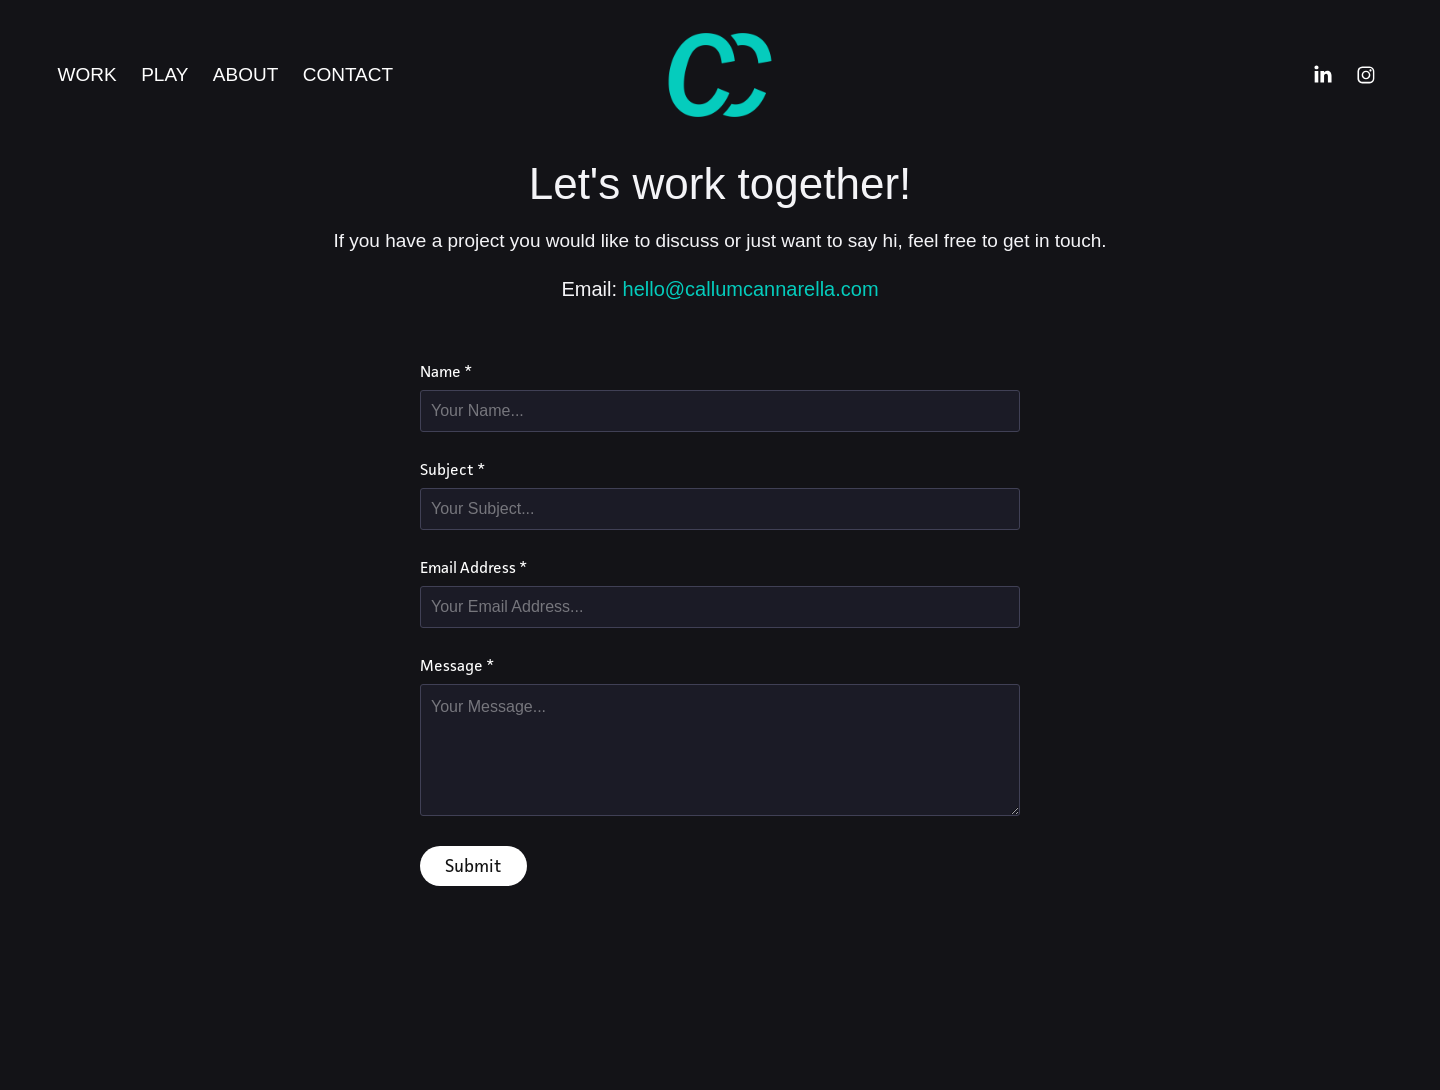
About (245, 74)
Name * (446, 372)
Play (164, 74)
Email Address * (473, 568)
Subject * (452, 470)
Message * (457, 666)
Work (87, 74)
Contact (348, 74)
